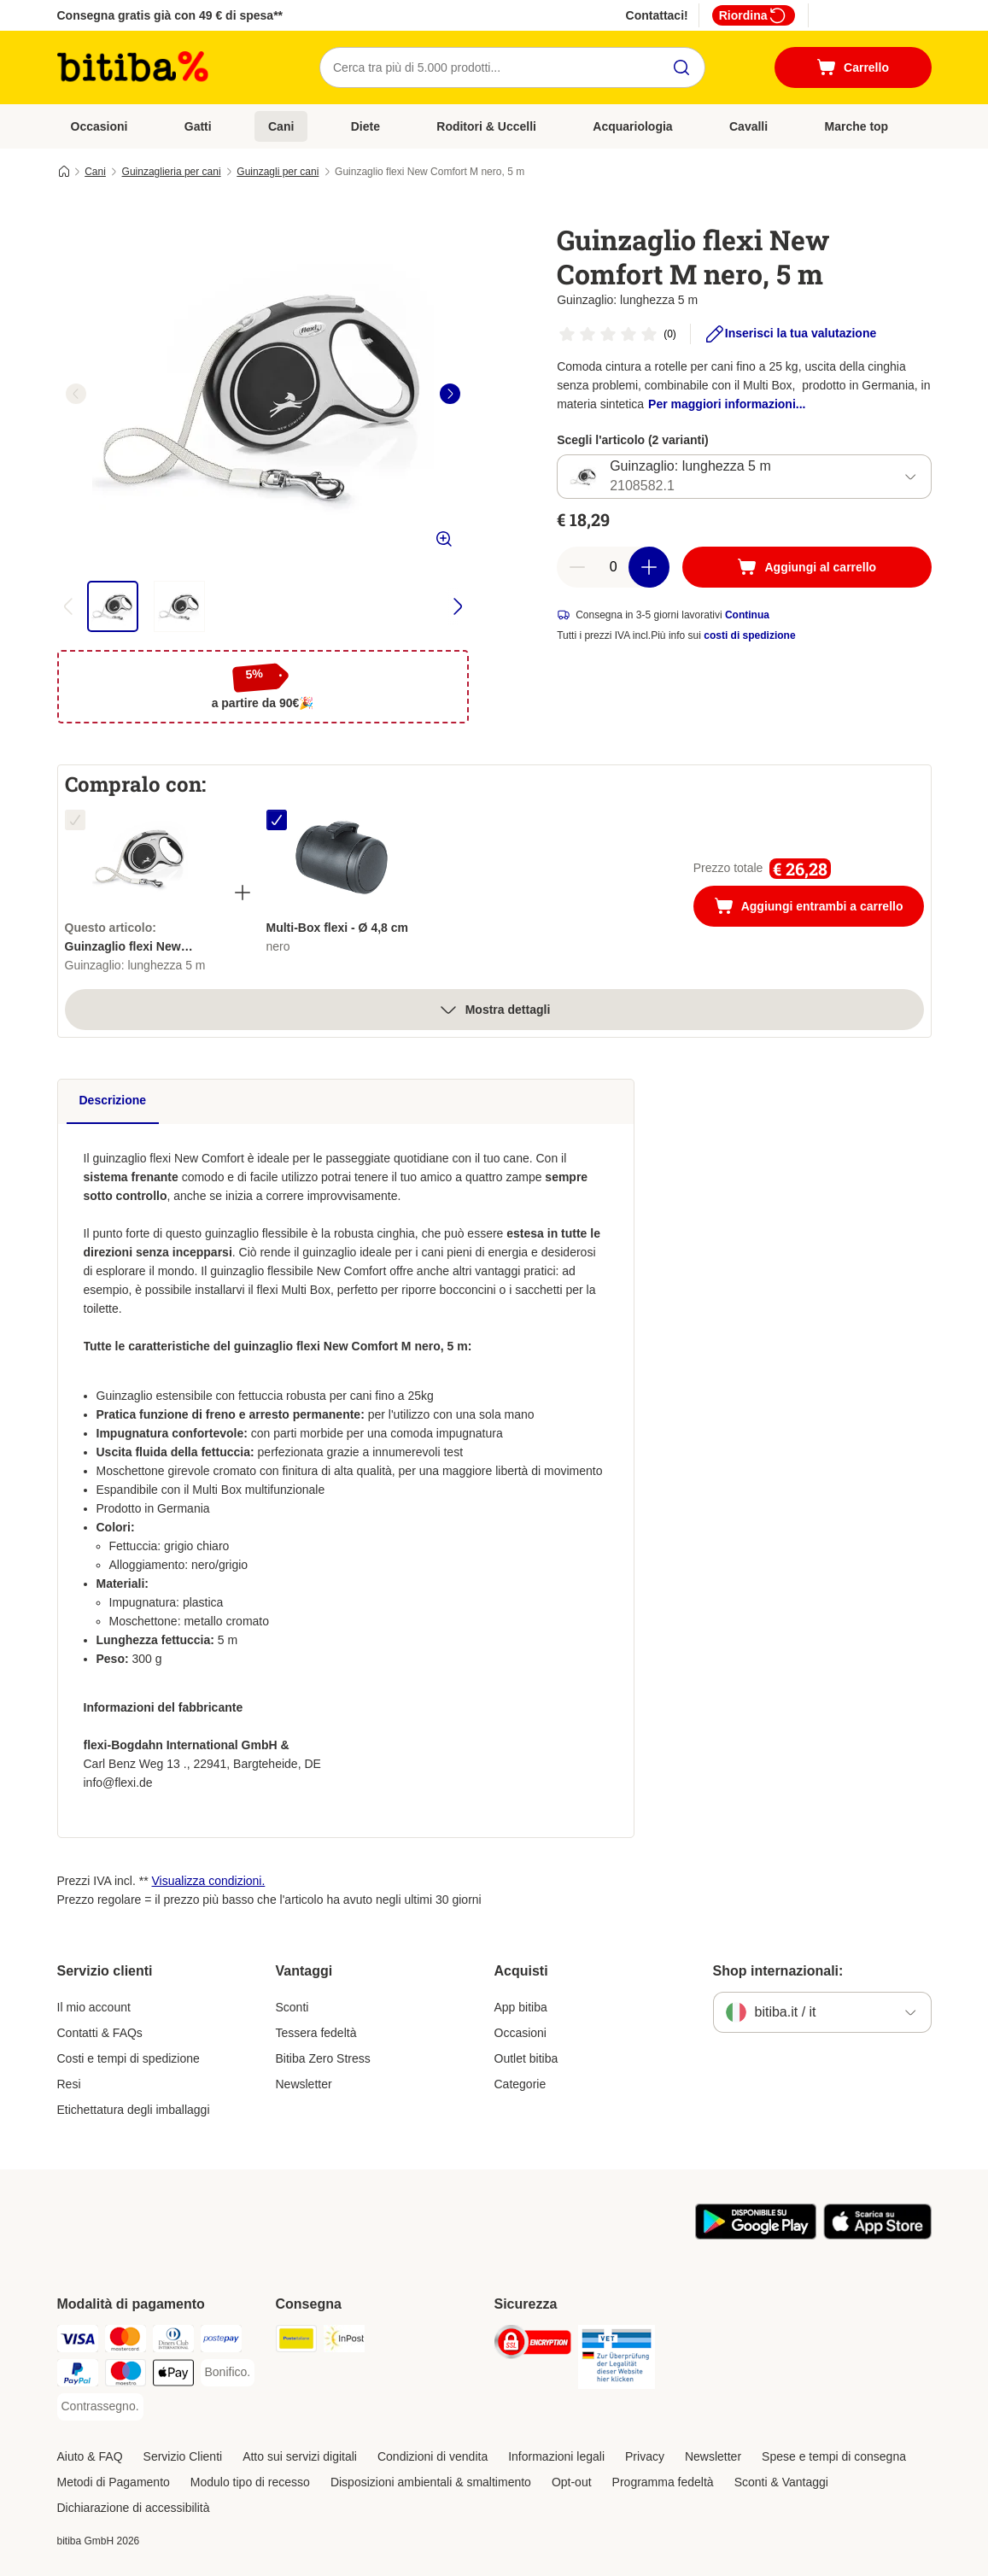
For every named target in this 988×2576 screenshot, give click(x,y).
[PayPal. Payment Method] (77, 2375)
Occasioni (99, 126)
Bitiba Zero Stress (323, 2058)
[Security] (532, 2345)
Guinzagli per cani (278, 172)
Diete (365, 126)
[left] (76, 393)
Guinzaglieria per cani (171, 172)
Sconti (292, 2007)
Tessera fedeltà (316, 2033)
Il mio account (94, 2007)
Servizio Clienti (183, 2456)
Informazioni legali (556, 2456)
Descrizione (113, 1100)
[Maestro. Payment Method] (125, 2375)
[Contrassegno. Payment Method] (100, 2406)
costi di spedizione (749, 635)
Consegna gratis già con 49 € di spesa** (170, 15)
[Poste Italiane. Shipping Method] (296, 2341)
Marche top (856, 126)
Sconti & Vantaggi (781, 2482)
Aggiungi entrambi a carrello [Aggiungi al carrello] (819, 908)
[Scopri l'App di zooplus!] (755, 2235)
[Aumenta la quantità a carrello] (648, 567)
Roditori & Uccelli (486, 126)
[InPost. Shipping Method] (344, 2341)
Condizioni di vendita (432, 2456)
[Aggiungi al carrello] (806, 567)
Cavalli (748, 126)
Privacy (644, 2456)
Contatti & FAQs (100, 2033)
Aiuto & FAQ (90, 2456)
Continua (747, 615)
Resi (69, 2084)
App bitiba (520, 2007)
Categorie (520, 2084)
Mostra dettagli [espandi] (494, 1009)
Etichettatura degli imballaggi (133, 2109)
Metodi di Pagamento (113, 2482)
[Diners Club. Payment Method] (173, 2341)
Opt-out (572, 2482)
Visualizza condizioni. (209, 1881)
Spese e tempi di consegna (834, 2456)
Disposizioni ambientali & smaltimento (430, 2482)
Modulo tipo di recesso (250, 2482)
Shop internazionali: (778, 1971)
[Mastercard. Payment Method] (125, 2341)
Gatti (198, 126)
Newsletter (304, 2084)
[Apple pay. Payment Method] (173, 2375)
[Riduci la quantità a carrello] (577, 567)
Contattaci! (657, 15)
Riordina (753, 15)
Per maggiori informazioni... (726, 404)
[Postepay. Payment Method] (221, 2341)
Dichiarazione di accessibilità (133, 2508)
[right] (450, 393)
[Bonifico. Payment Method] (228, 2372)
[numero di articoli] (613, 567)
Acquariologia (632, 126)
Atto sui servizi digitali (300, 2456)
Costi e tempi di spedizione (128, 2058)
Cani (281, 126)
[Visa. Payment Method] (77, 2341)
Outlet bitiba (526, 2058)
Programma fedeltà (663, 2482)
